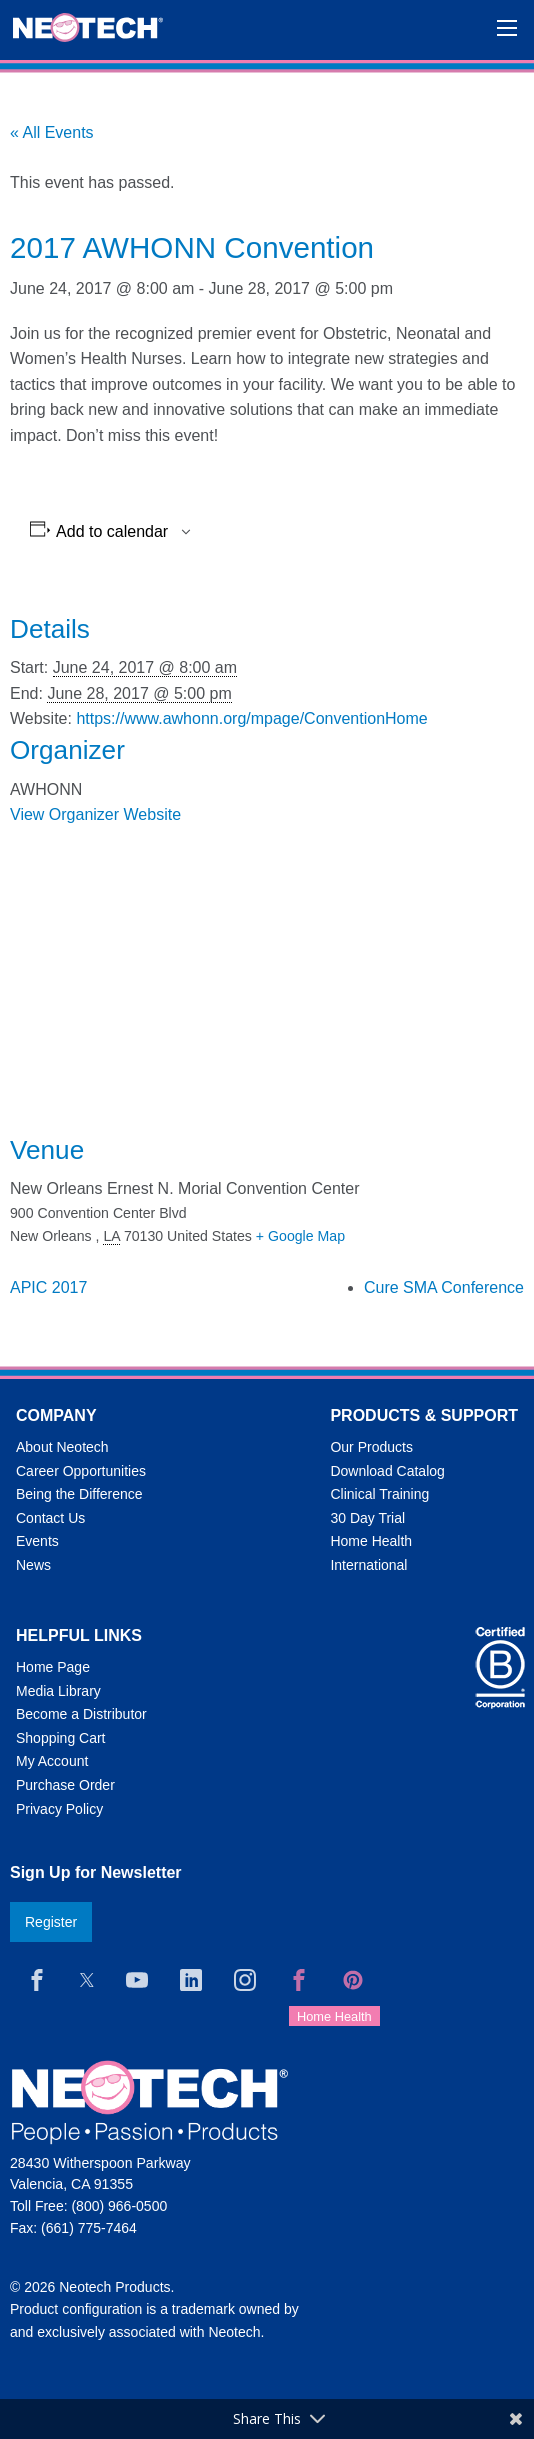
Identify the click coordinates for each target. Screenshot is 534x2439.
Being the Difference (79, 1494)
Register (51, 1922)
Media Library (58, 1691)
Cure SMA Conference (444, 1287)
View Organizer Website (95, 814)
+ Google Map (300, 1236)
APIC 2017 (48, 1287)
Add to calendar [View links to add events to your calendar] (112, 532)
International (368, 1565)
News (33, 1565)
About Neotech (62, 1447)
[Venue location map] (267, 980)
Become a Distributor (81, 1714)
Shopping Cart (61, 1738)
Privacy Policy (59, 1809)
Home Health (371, 1541)
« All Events (52, 132)
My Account (52, 1761)
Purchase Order (65, 1785)
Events (37, 1541)
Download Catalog (387, 1471)
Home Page (53, 1667)
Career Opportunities (81, 1471)
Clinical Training (379, 1494)
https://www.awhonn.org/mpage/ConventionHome (251, 718)
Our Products (371, 1447)
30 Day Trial (367, 1518)
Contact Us (50, 1518)
